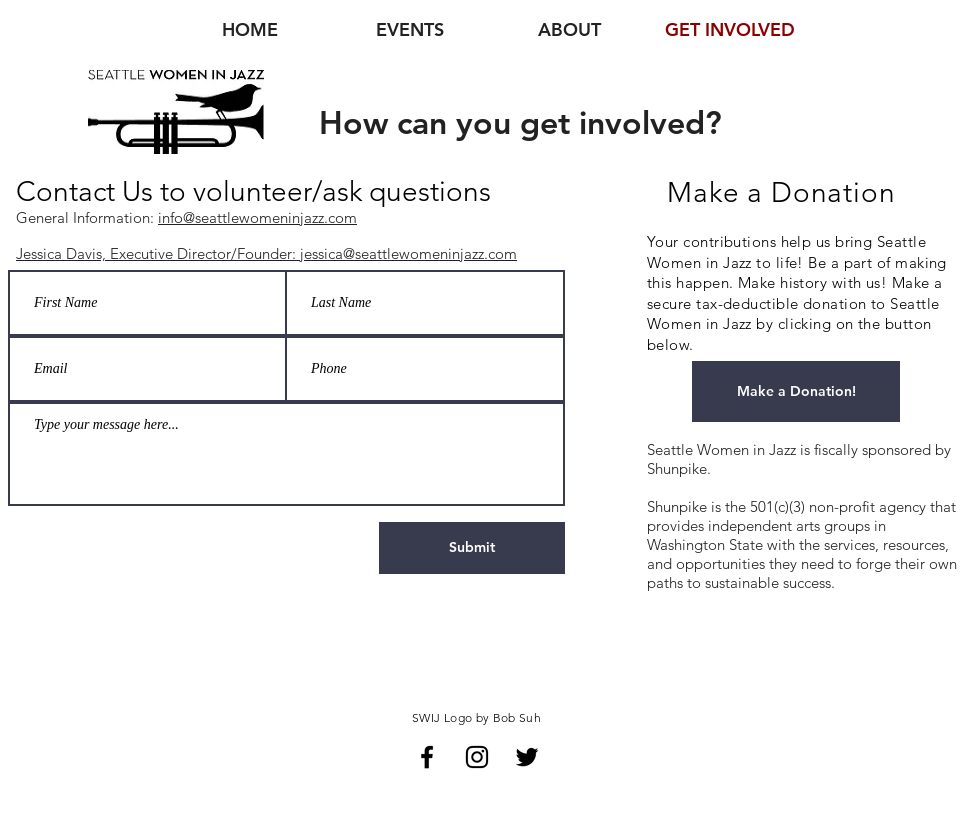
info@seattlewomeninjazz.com (257, 217)
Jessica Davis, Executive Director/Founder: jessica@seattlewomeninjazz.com (266, 253)
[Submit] (472, 548)
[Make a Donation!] (796, 391)
